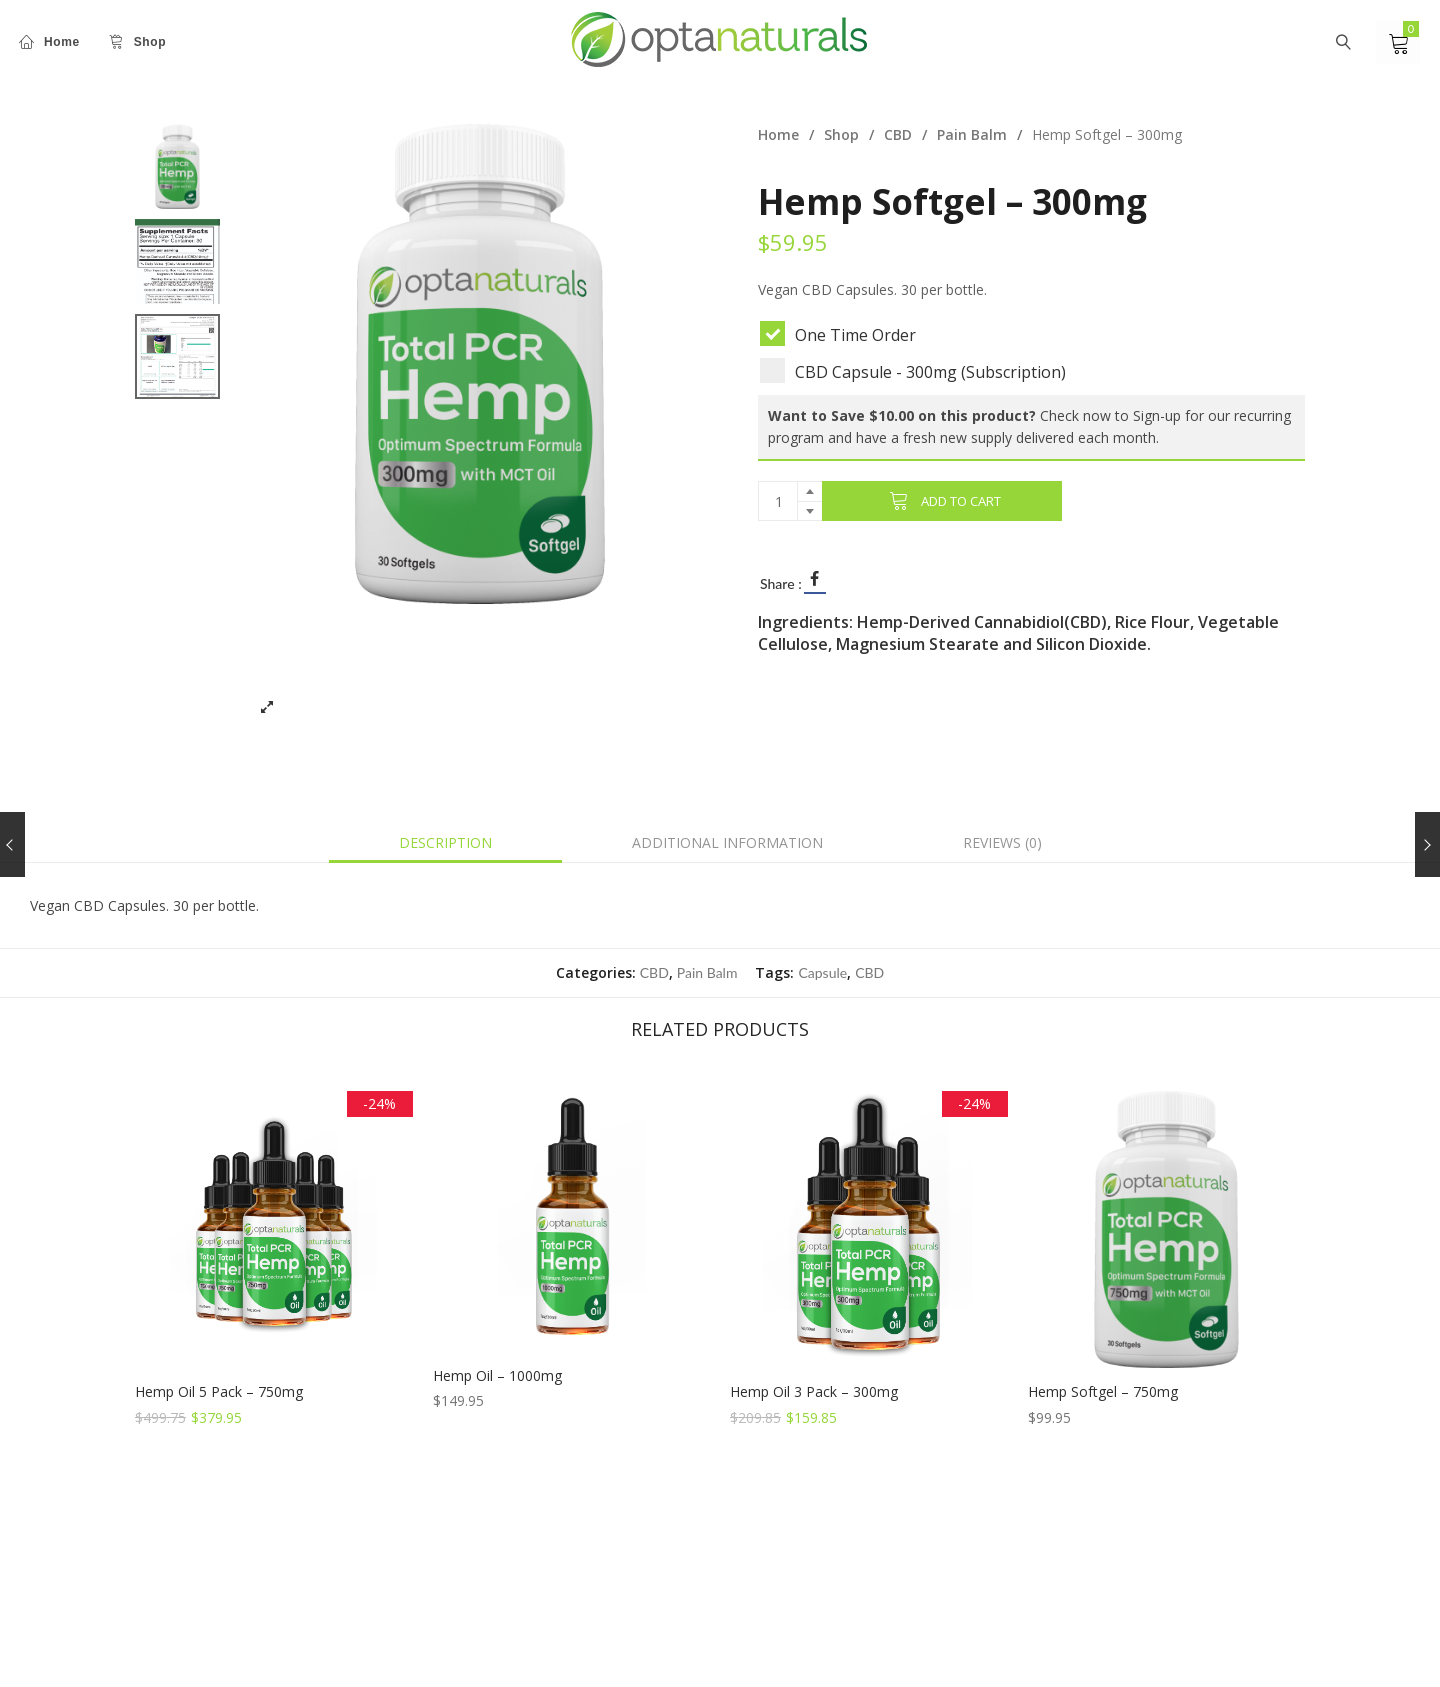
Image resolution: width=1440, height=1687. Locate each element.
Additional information (727, 842)
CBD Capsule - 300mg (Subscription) (919, 370)
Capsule (822, 972)
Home (778, 134)
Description (445, 842)
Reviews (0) (1002, 842)
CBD (898, 134)
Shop (841, 134)
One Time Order (844, 333)
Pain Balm (972, 134)
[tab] (445, 843)
